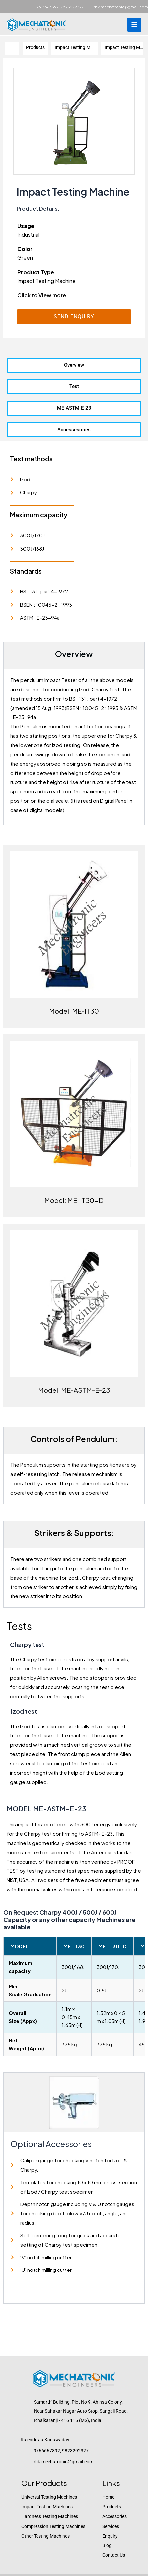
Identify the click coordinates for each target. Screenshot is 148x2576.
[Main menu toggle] (134, 25)
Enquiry (110, 2536)
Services (110, 2526)
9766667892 (47, 7)
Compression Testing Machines (53, 2526)
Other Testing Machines (45, 2536)
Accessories (114, 2516)
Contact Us (113, 2555)
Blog (106, 2545)
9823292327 (72, 7)
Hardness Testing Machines (49, 2516)
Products (111, 2506)
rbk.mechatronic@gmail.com (121, 7)
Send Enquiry (74, 316)
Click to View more (41, 295)
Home (108, 2497)
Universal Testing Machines (49, 2497)
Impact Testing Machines (47, 2506)
